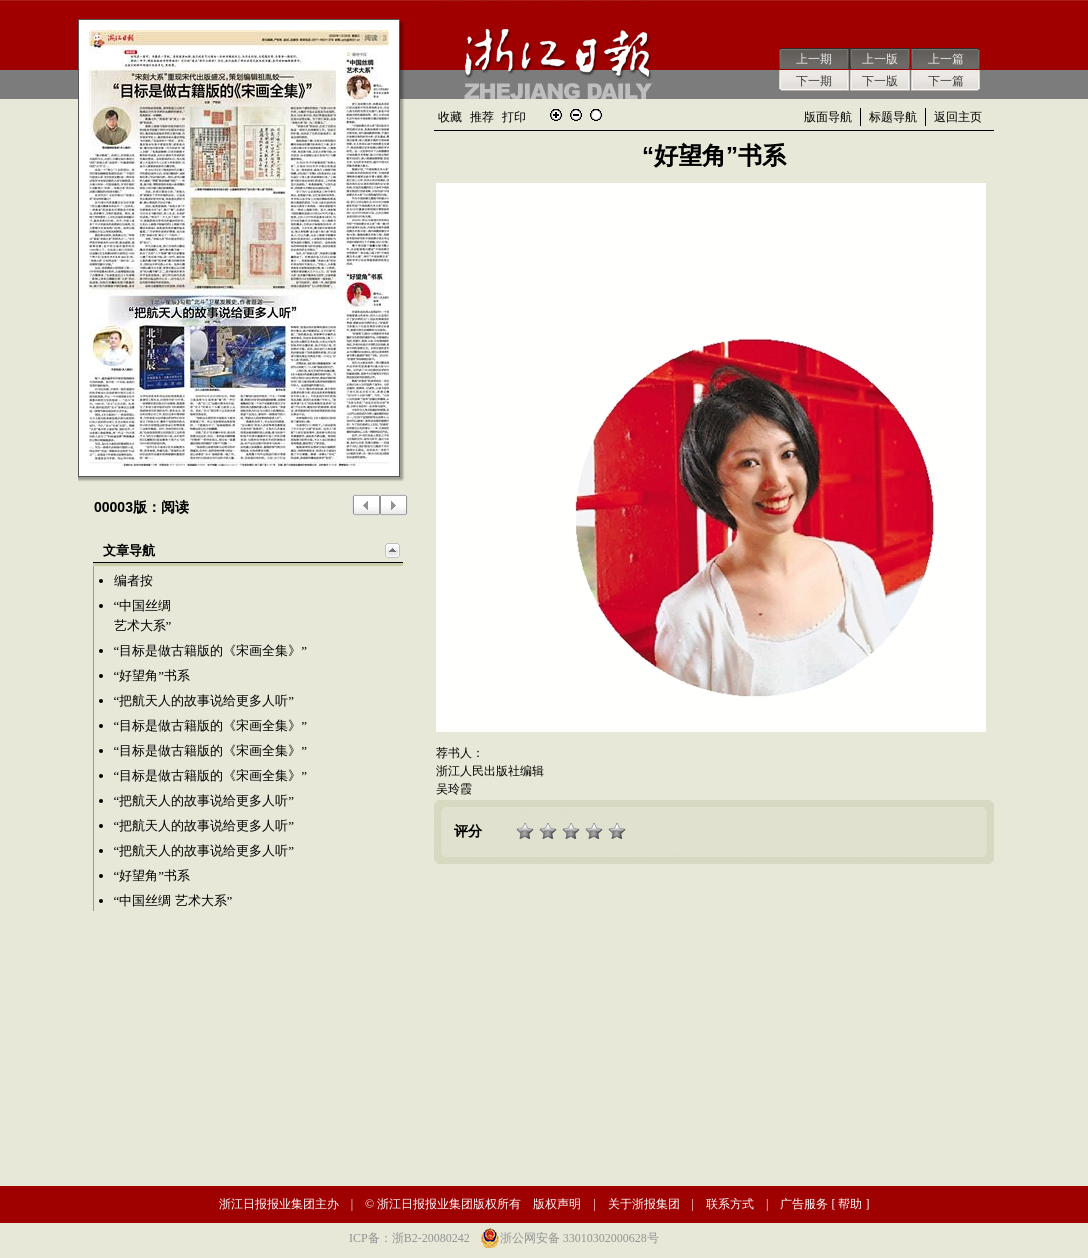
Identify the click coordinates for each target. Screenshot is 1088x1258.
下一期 (814, 81)
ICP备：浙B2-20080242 (409, 1238)
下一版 (880, 81)
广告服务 (804, 1204)
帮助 (850, 1204)
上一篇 (946, 59)
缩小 (576, 115)
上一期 (814, 59)
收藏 (450, 117)
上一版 (880, 59)
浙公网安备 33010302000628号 (579, 1238)
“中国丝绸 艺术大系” (173, 900)
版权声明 (557, 1204)
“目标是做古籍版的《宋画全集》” (211, 650)
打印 (514, 117)
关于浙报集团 (644, 1204)
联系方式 (730, 1204)
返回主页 (958, 117)
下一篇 (946, 81)
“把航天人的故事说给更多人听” (204, 700)
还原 (596, 115)
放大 (556, 115)
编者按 (133, 580)
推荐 (482, 117)
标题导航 (893, 117)
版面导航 (828, 117)
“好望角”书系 (152, 675)
